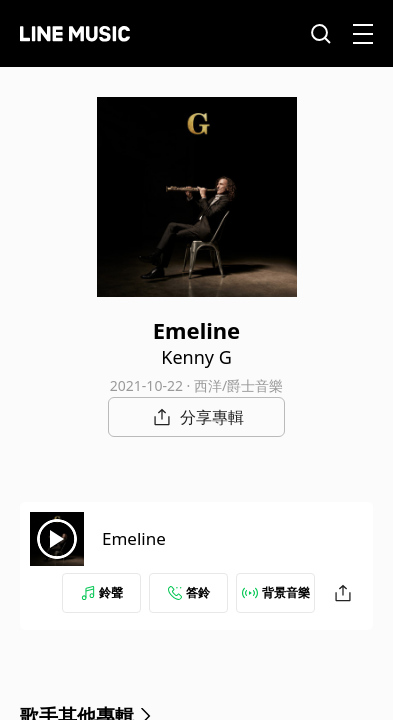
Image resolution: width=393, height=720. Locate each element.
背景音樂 (276, 592)
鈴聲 (102, 592)
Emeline (134, 538)
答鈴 (189, 592)
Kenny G (196, 357)
